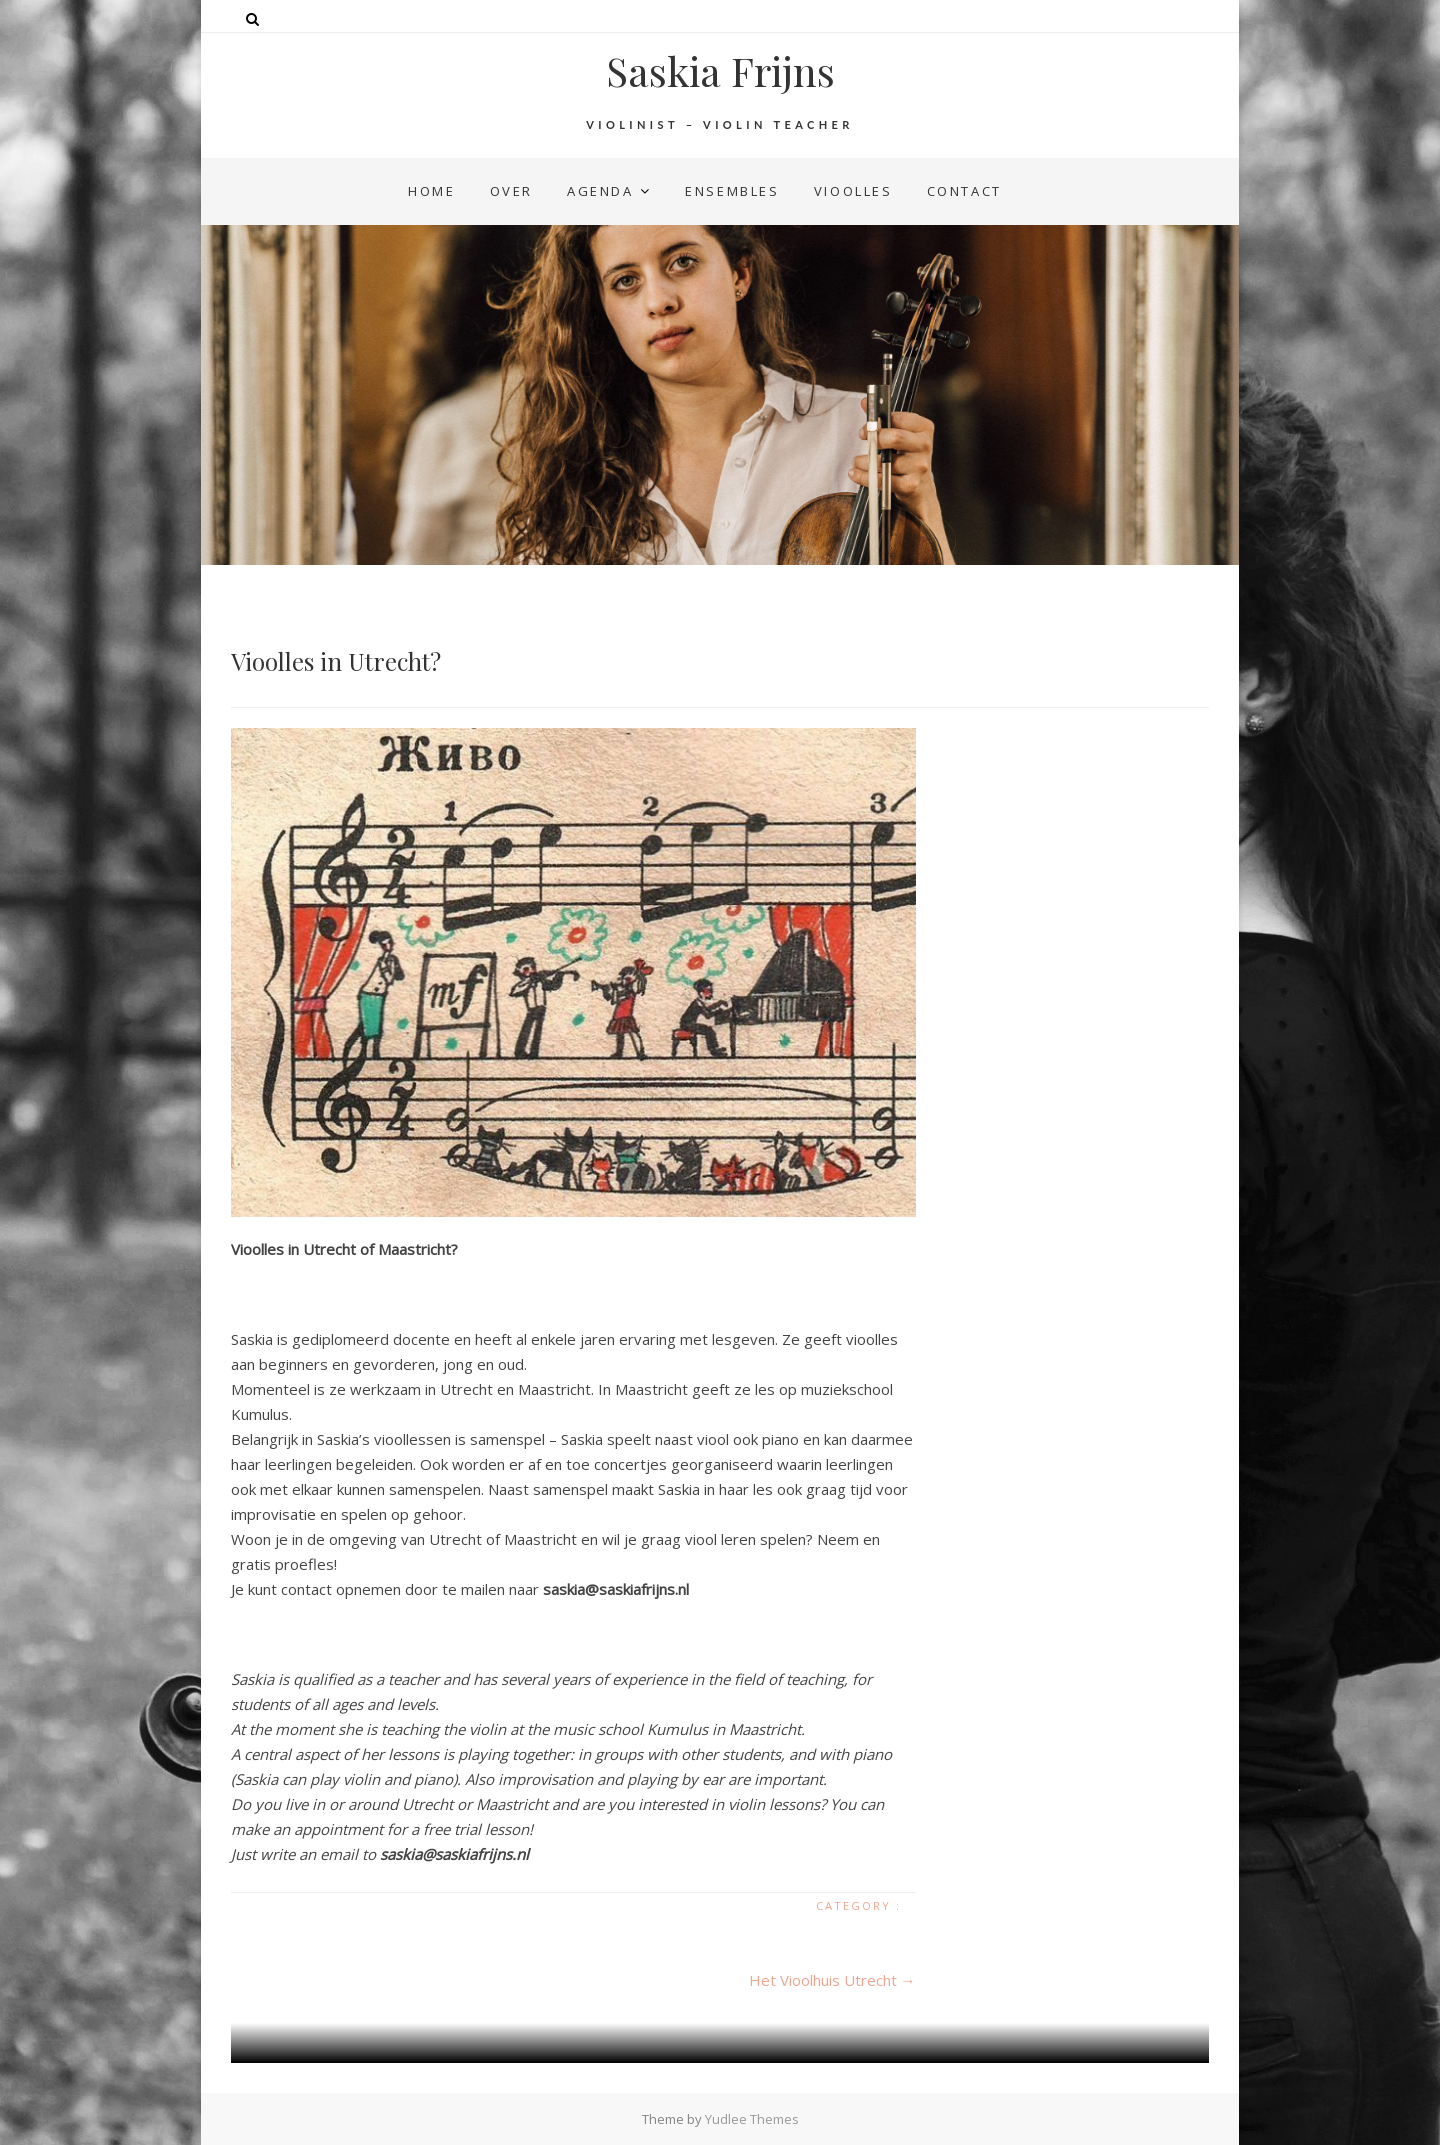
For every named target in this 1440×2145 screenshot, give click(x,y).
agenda (600, 191)
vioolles (853, 191)
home (431, 191)
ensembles (732, 191)
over (511, 191)
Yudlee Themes (752, 2119)
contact (964, 191)
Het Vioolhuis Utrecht (832, 1980)
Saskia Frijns (720, 71)
